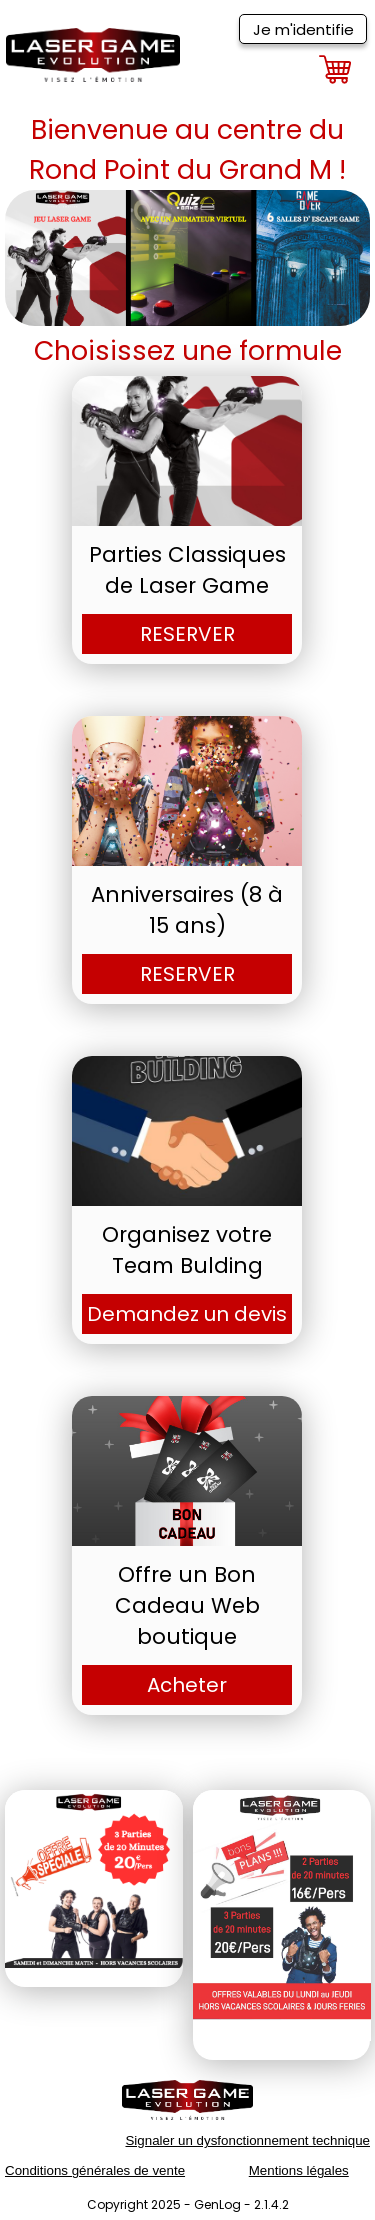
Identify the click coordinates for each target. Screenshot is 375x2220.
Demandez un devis (187, 1314)
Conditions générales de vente (95, 2170)
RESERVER (187, 634)
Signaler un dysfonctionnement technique (247, 2140)
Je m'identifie (303, 29)
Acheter (187, 1685)
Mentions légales (299, 2170)
